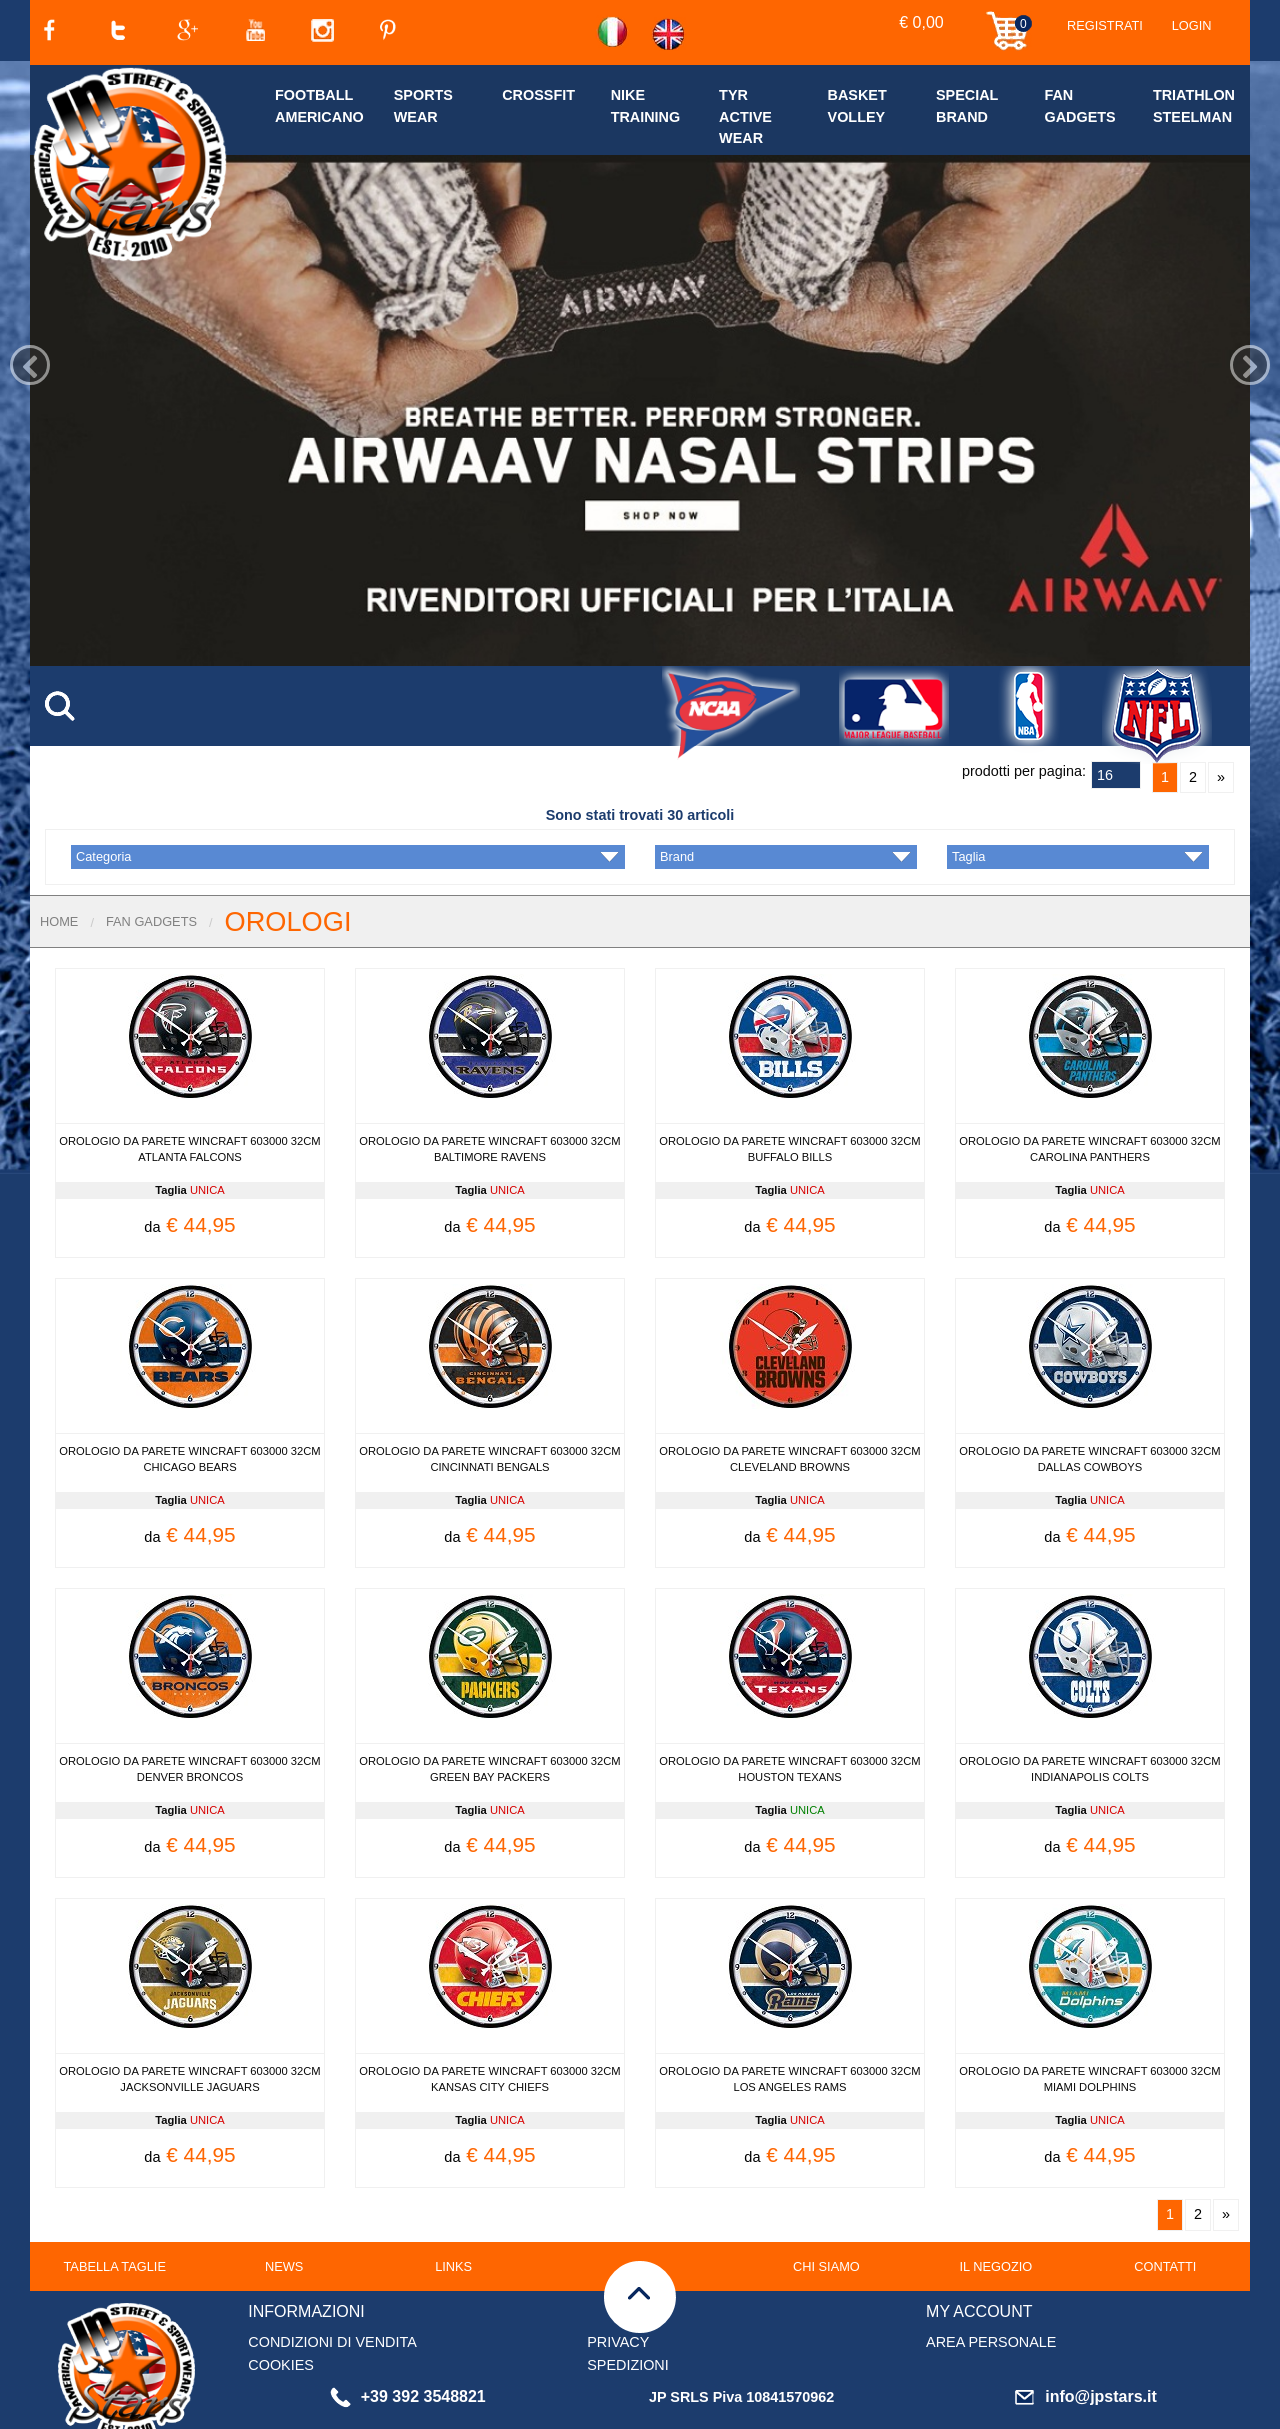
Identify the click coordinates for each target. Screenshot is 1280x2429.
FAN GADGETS (151, 860)
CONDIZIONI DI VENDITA (332, 2281)
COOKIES (281, 2304)
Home (59, 860)
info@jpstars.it (1085, 2335)
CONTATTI (1165, 2205)
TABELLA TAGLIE (115, 2205)
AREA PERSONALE (991, 2281)
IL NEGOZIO (995, 2205)
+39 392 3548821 (408, 2335)
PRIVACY (618, 2281)
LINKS (453, 2205)
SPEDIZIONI (628, 2304)
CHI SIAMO (826, 2205)
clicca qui (517, 2416)
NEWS (284, 2205)
